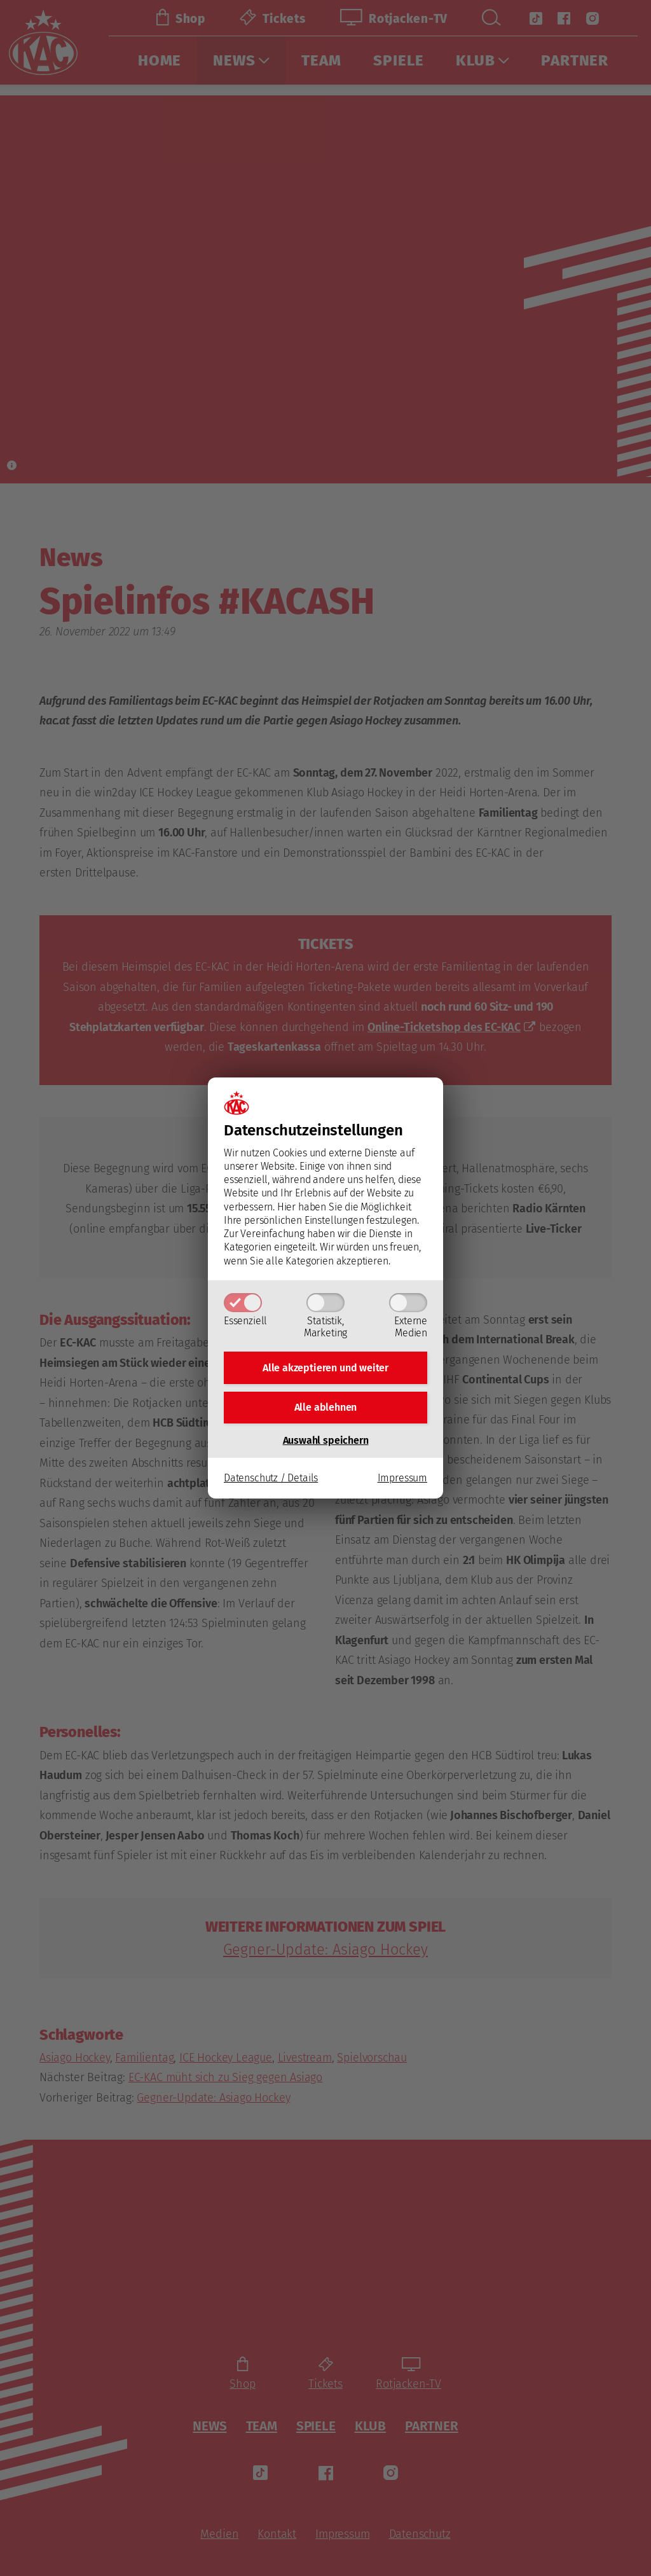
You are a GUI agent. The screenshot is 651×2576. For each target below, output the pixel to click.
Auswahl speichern (326, 1444)
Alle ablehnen (325, 1409)
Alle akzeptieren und (325, 1366)
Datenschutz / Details (271, 1482)
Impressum (402, 1482)
